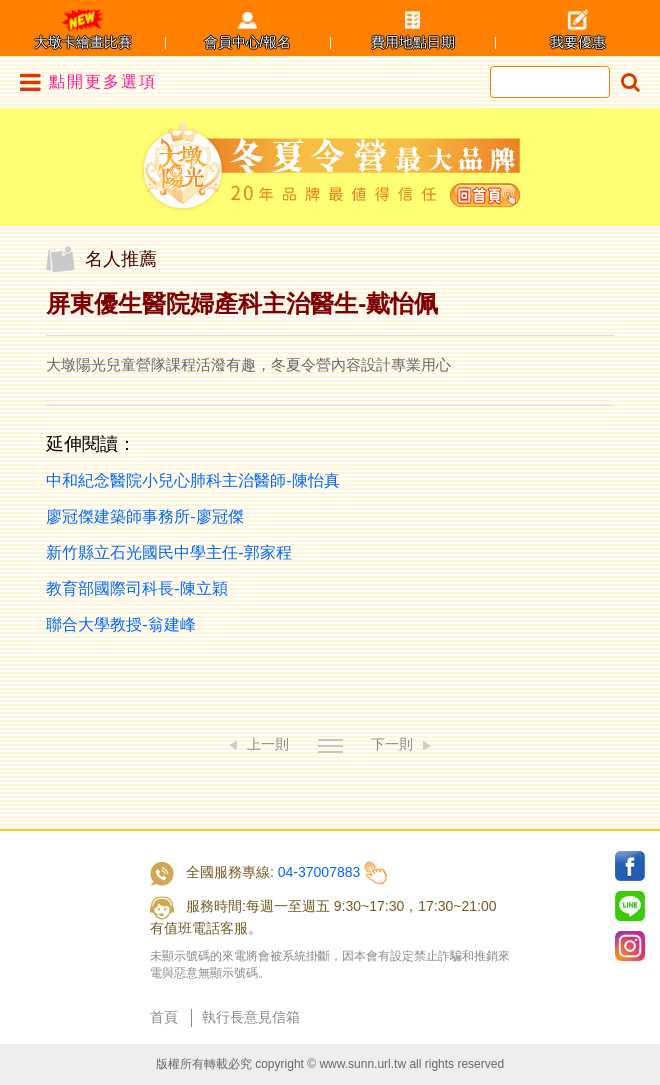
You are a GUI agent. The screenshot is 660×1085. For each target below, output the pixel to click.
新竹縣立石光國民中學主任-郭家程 (168, 552)
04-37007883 (319, 872)
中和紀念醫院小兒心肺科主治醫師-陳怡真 (192, 480)
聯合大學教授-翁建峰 (120, 624)
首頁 (164, 1017)
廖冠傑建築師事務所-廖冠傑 (144, 516)
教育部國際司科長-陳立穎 (136, 588)
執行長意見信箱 (251, 1017)
